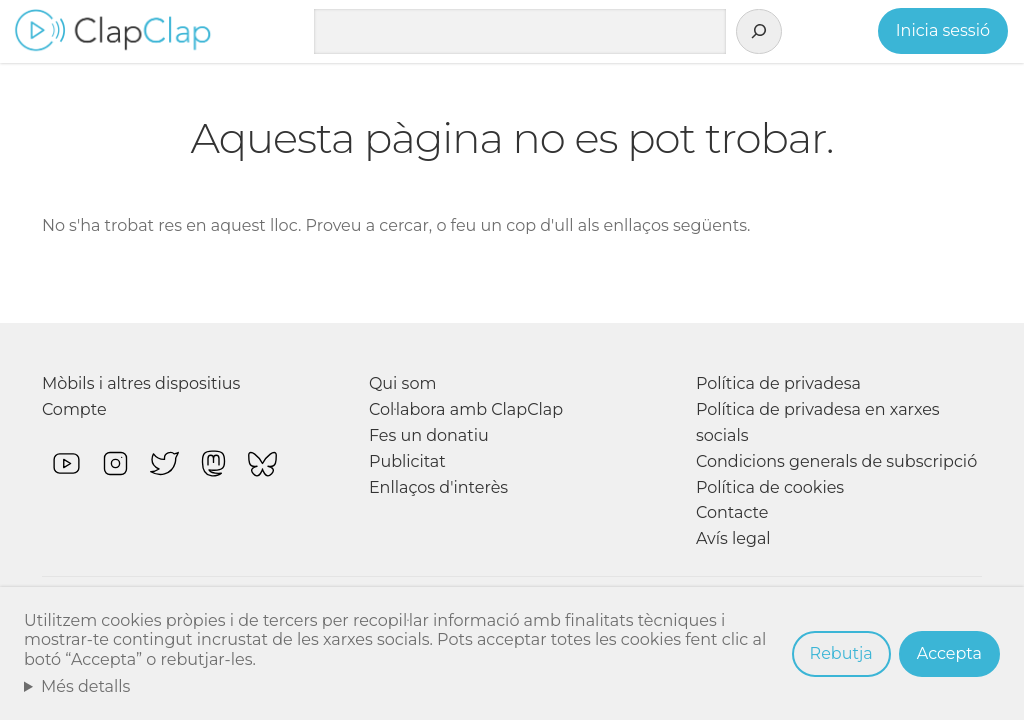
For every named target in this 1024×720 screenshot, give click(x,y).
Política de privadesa (778, 383)
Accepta (949, 653)
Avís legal (733, 538)
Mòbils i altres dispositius (141, 383)
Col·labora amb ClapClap (466, 409)
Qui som (403, 383)
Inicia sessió (943, 30)
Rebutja (841, 653)
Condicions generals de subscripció (836, 461)
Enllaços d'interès (438, 487)
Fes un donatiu (429, 435)
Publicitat (407, 461)
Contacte (732, 512)
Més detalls (86, 686)
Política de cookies (770, 487)
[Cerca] (759, 32)
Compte (74, 409)
